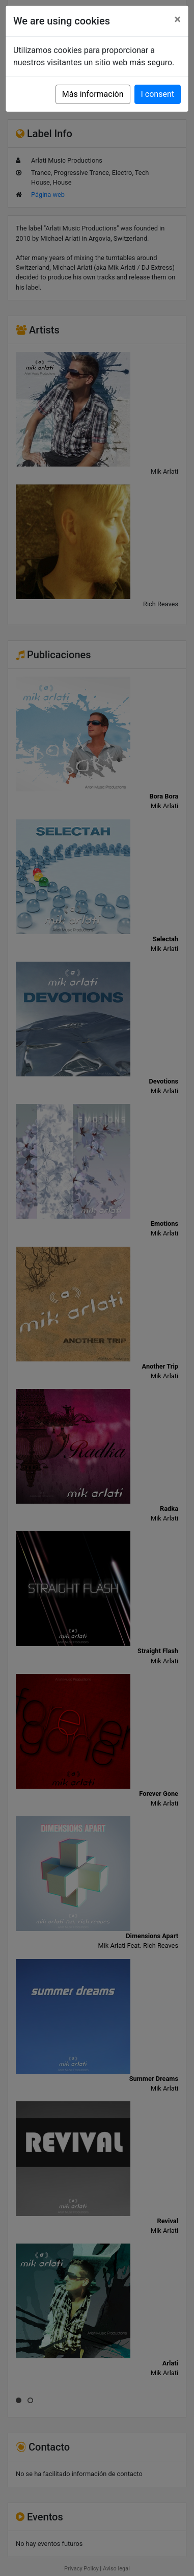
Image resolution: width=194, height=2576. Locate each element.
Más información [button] (93, 94)
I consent (157, 94)
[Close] (177, 19)
